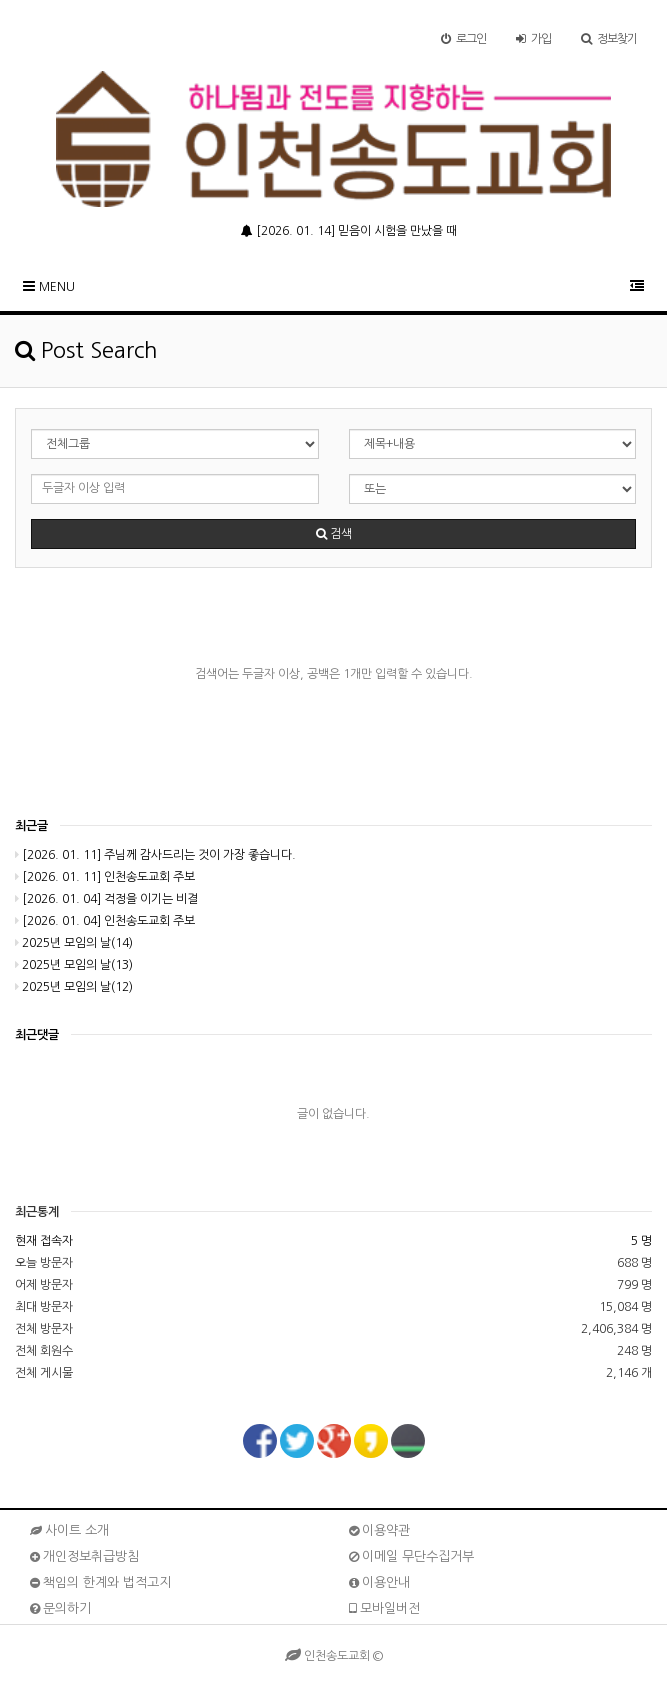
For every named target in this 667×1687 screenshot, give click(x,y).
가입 (533, 39)
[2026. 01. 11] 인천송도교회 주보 (105, 877)
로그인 (463, 39)
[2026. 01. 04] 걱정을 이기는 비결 (106, 899)
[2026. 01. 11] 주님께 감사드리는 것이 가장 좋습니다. (155, 855)
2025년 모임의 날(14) (74, 943)
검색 (334, 534)
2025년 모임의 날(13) (74, 965)
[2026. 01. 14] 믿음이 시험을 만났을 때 (349, 231)
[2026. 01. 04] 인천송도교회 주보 (105, 921)
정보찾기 (609, 39)
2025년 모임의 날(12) (74, 987)
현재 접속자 (44, 1241)
